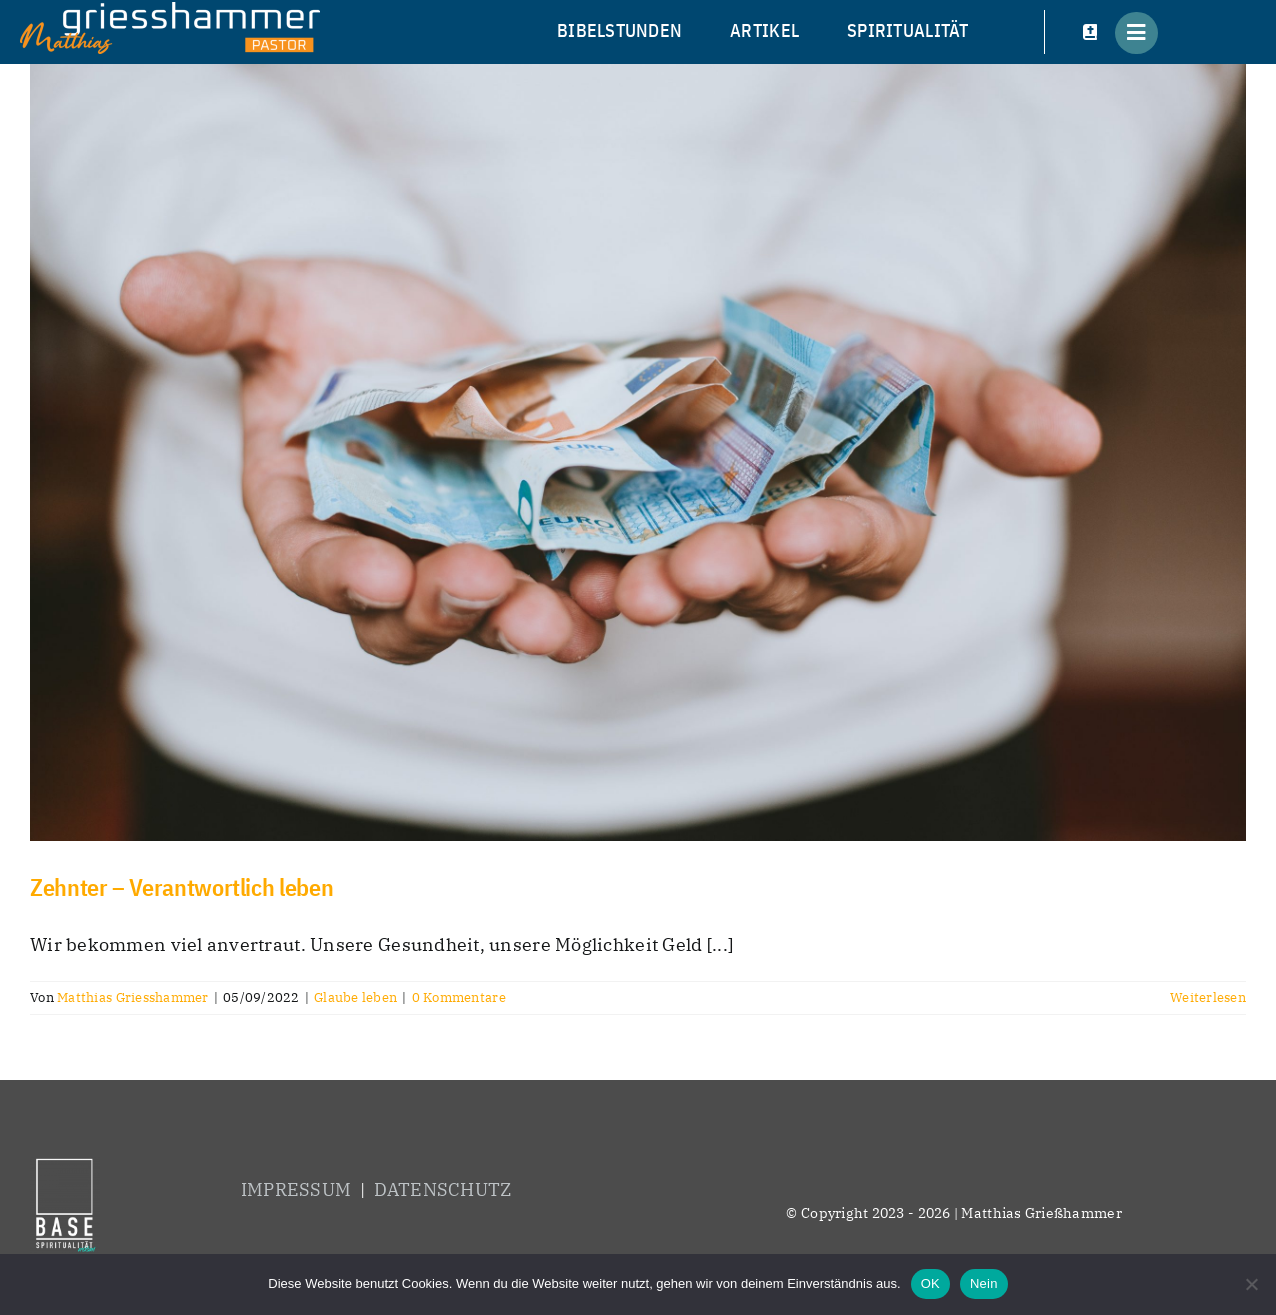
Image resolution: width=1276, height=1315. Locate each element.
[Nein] (1251, 1284)
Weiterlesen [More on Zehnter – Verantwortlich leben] (1208, 997)
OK (930, 1283)
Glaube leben (355, 997)
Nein (984, 1283)
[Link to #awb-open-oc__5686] (1136, 33)
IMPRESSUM (296, 1189)
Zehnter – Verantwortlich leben (181, 887)
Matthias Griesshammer (133, 997)
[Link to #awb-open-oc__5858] (1091, 33)
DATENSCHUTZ (443, 1189)
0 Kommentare (459, 997)
